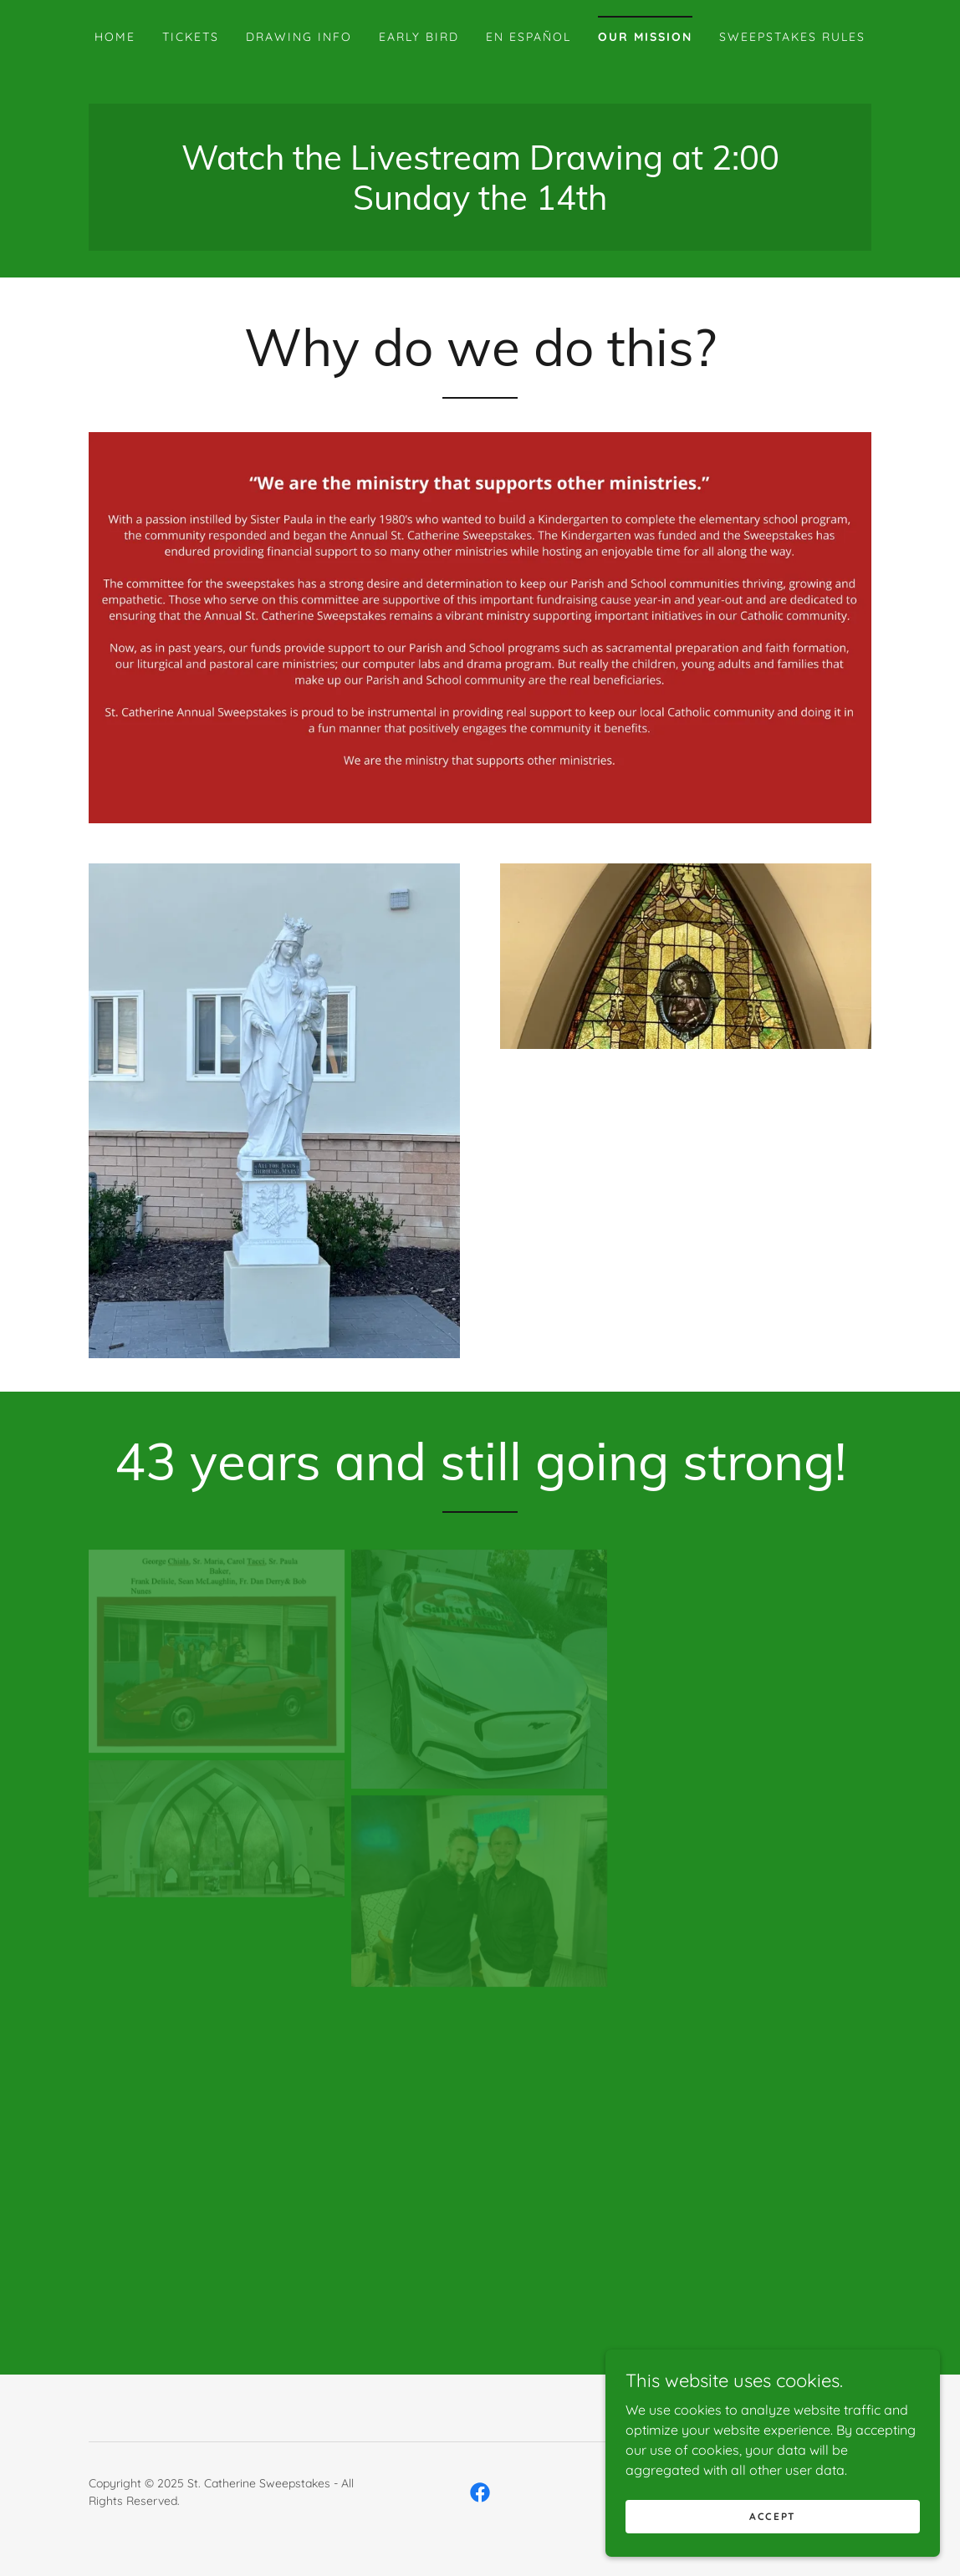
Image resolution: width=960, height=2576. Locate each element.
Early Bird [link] (419, 36)
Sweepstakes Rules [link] (792, 36)
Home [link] (114, 36)
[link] (480, 204)
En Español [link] (528, 36)
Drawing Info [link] (299, 36)
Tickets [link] (190, 36)
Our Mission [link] (645, 36)
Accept (772, 2516)
